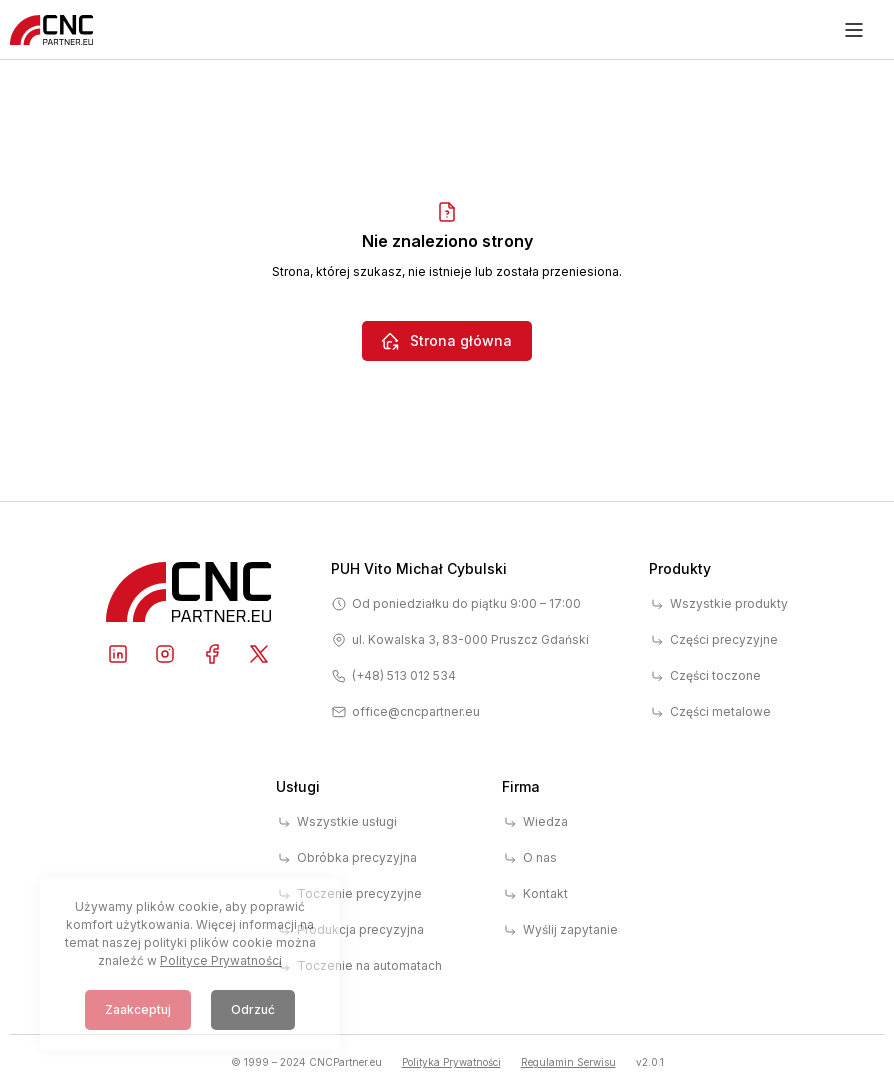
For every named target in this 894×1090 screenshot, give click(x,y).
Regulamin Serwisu (568, 1062)
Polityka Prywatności (451, 1062)
